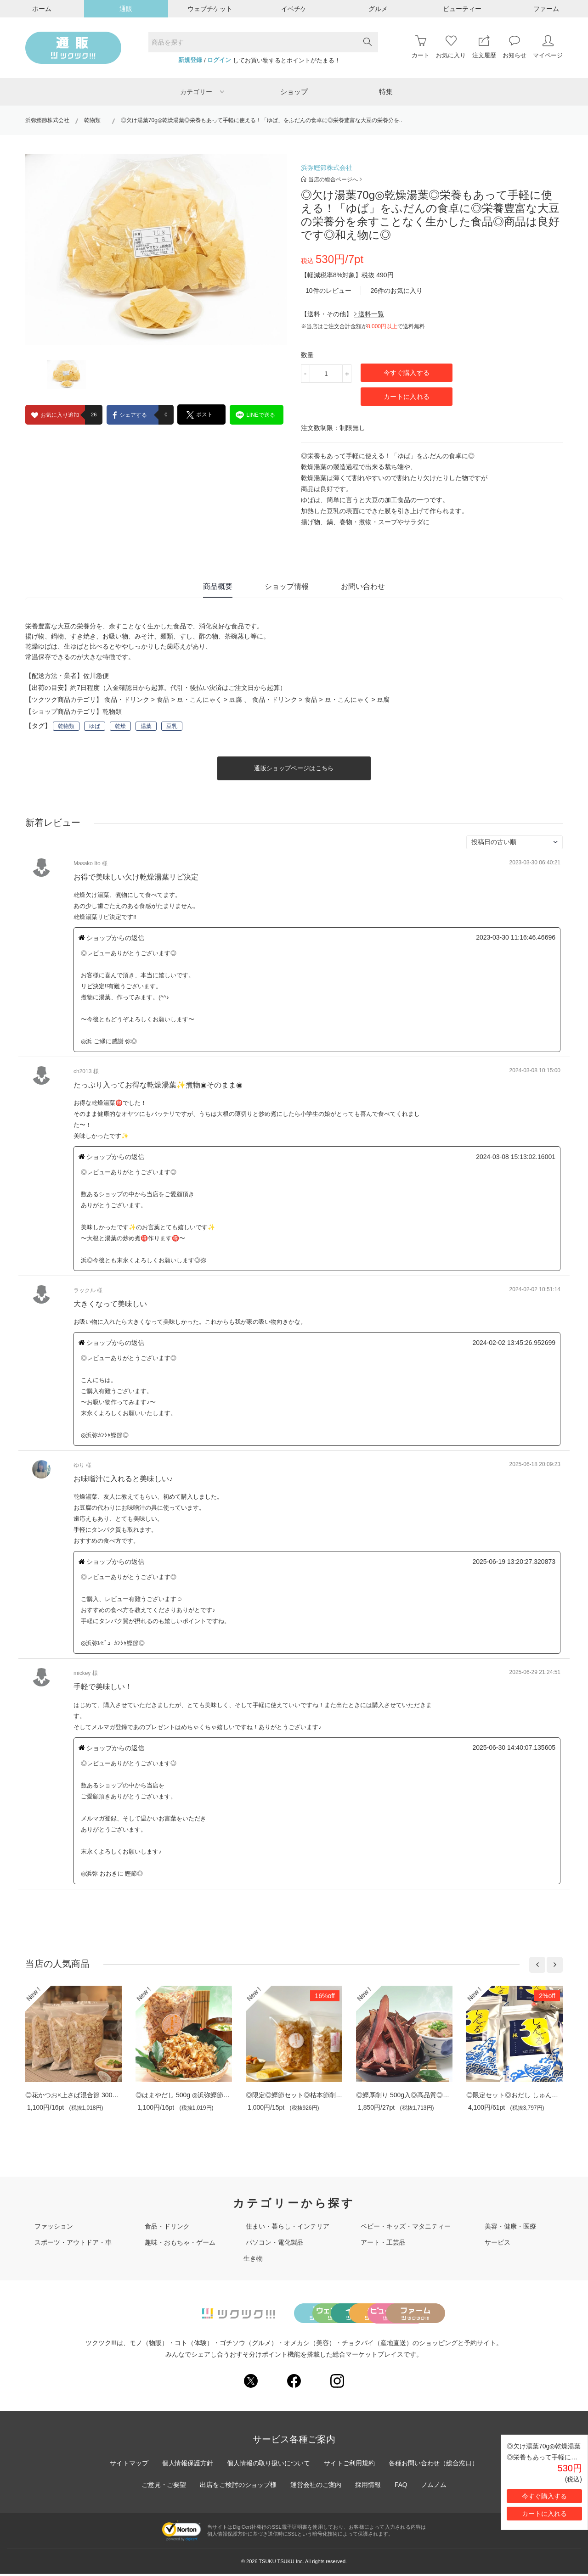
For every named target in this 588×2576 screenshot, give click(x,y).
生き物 (253, 2258)
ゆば (94, 726)
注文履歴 (484, 47)
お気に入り (451, 47)
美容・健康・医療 (510, 2226)
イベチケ (294, 8)
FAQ (401, 2487)
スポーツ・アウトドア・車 (73, 2242)
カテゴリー (202, 91)
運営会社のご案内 (316, 2487)
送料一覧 (369, 314)
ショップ (294, 91)
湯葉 (146, 726)
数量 (307, 354)
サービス (497, 2242)
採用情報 (368, 2487)
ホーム (41, 8)
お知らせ (514, 47)
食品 (163, 699)
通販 (125, 8)
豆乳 (171, 726)
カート (421, 47)
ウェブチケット (209, 8)
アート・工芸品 (383, 2242)
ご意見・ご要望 (163, 2487)
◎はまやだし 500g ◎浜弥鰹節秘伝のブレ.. (197, 2095)
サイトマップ (128, 2465)
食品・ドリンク (126, 699)
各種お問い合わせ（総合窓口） (434, 2465)
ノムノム (434, 2487)
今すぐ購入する (407, 372)
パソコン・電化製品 (275, 2242)
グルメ (378, 8)
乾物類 (95, 120)
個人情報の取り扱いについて (268, 2465)
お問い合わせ (363, 586)
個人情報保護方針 (187, 2465)
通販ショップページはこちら (294, 768)
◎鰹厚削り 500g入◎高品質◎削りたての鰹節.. (424, 2095)
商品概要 (217, 586)
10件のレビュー (328, 290)
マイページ (548, 47)
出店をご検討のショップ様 (238, 2487)
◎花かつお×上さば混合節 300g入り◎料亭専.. (91, 2095)
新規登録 (190, 60)
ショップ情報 (287, 586)
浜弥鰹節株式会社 (47, 120)
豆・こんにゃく (199, 699)
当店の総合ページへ (331, 179)
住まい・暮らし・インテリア (287, 2226)
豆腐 (235, 699)
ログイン (219, 60)
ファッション (53, 2226)
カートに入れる (407, 396)
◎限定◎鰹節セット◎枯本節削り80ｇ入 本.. (312, 2095)
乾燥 (120, 726)
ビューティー (462, 8)
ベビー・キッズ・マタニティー (406, 2226)
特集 (386, 91)
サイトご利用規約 (349, 2465)
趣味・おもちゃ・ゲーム (180, 2242)
